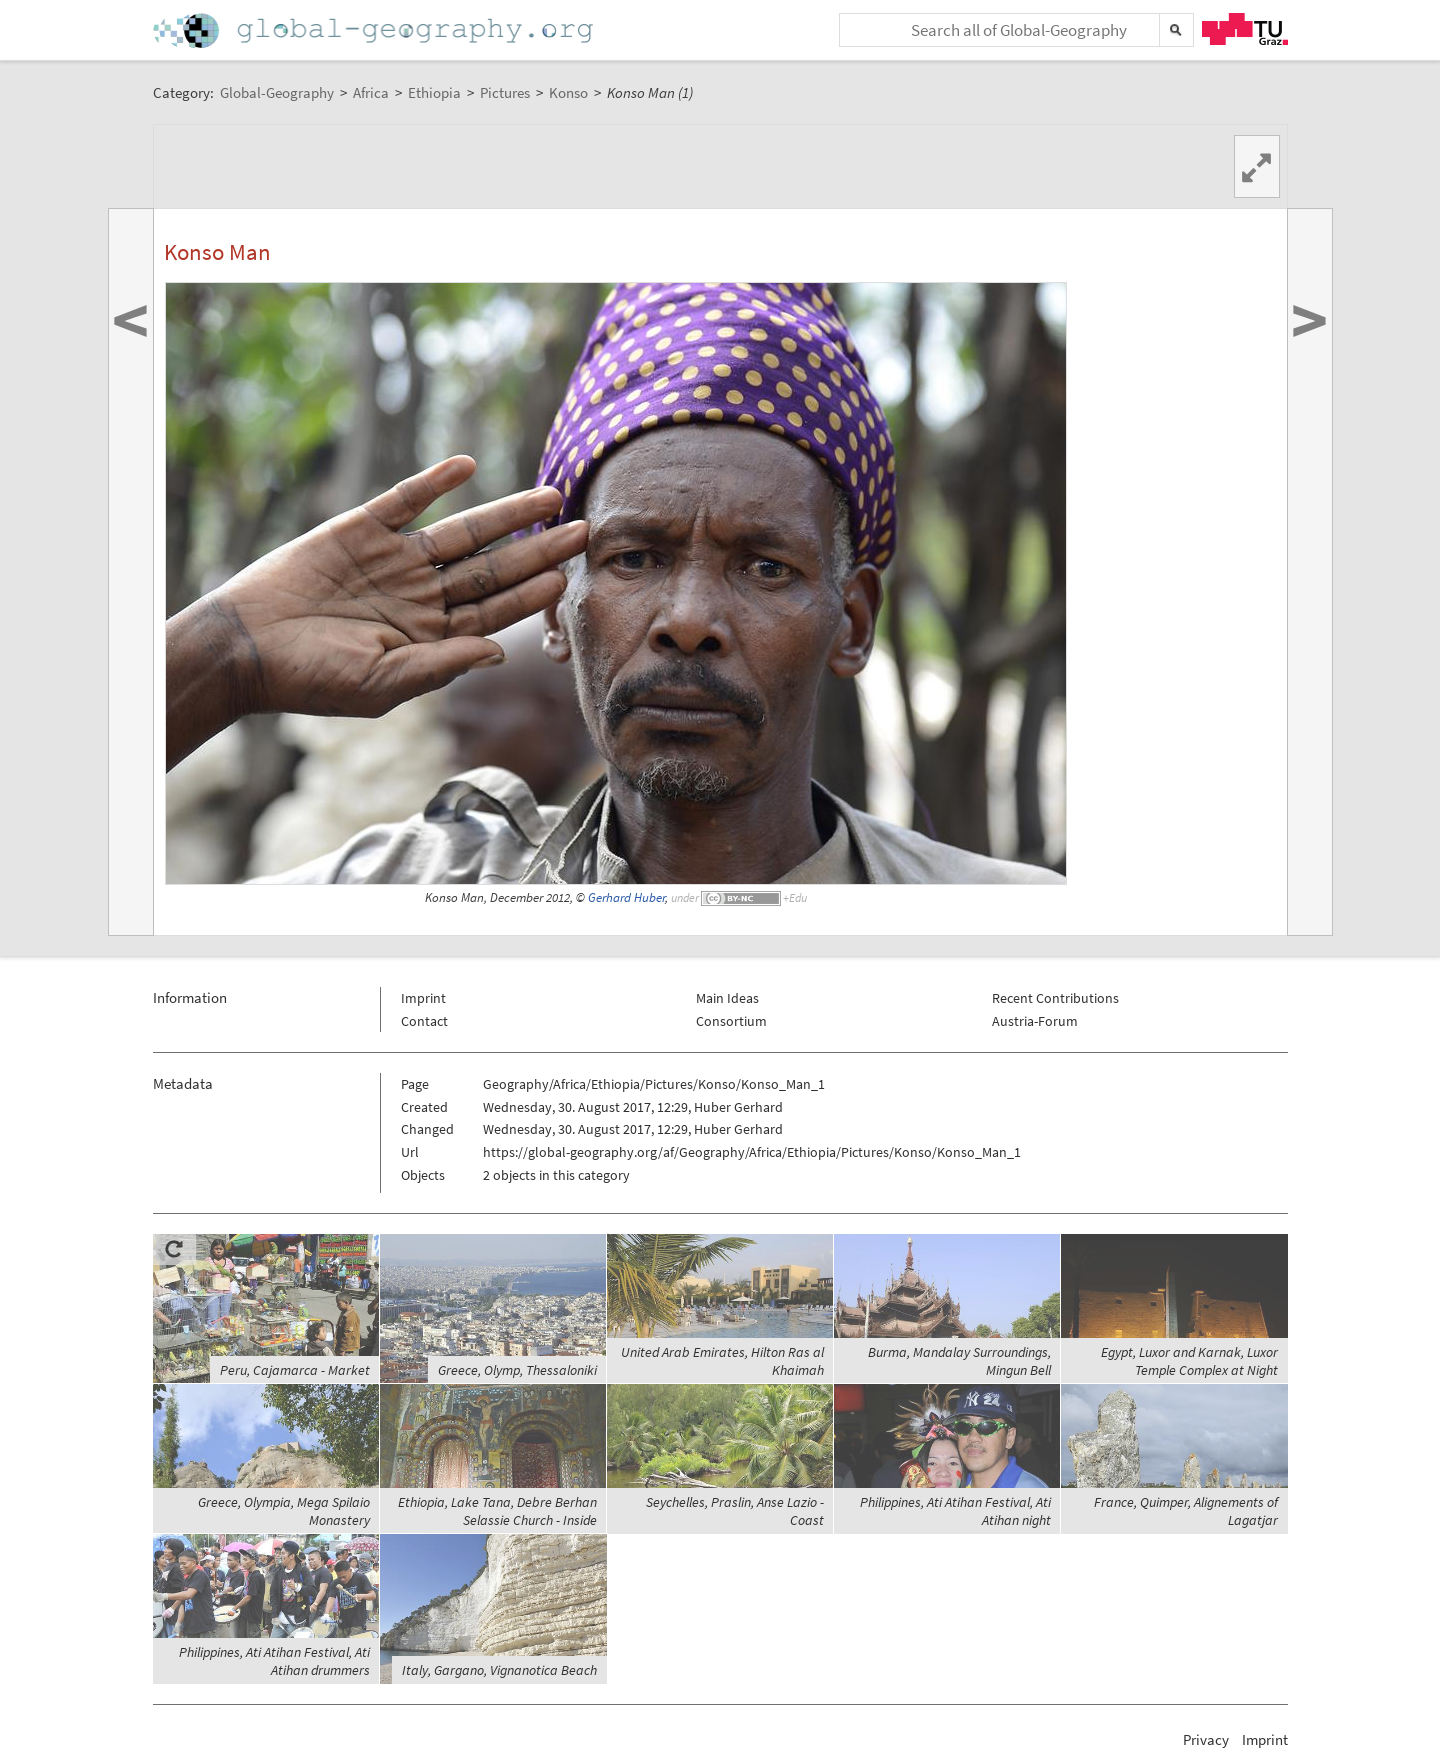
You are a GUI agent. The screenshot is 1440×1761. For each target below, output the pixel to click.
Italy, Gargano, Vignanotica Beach (499, 1670)
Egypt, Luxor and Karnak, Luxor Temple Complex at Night (1189, 1361)
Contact (424, 1021)
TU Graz (1245, 29)
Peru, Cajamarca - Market (295, 1370)
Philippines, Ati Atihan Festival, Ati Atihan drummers (274, 1661)
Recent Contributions (1055, 998)
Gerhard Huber (626, 897)
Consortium (731, 1021)
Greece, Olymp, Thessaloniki (517, 1370)
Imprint (423, 998)
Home (375, 30)
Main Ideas (727, 998)
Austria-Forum (1035, 1021)
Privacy (1206, 1739)
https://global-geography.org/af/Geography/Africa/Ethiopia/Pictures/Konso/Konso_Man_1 (752, 1152)
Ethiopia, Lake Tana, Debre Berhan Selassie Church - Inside (497, 1511)
